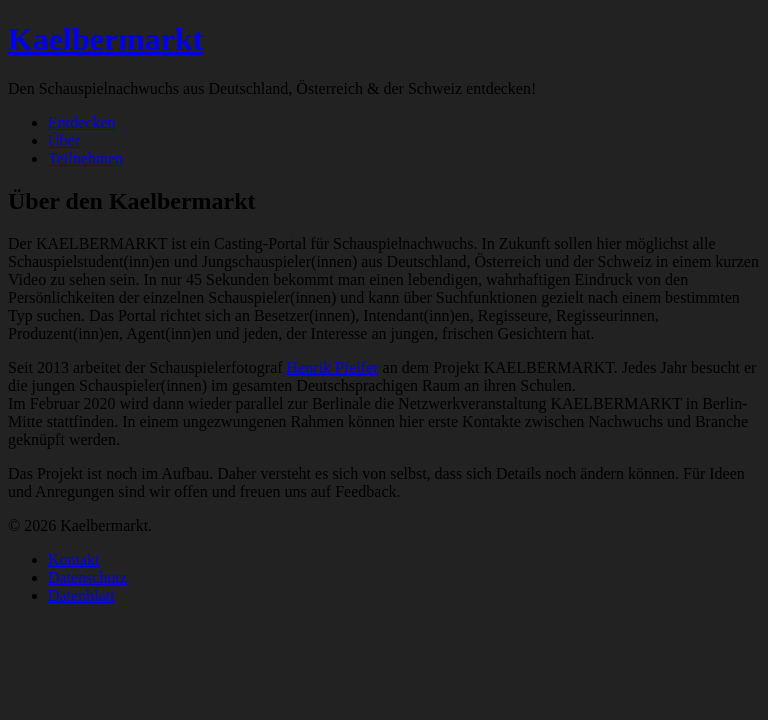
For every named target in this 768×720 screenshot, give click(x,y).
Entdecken (82, 122)
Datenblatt (81, 595)
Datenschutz (87, 577)
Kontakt (74, 559)
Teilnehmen (85, 158)
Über (64, 140)
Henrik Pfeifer (333, 367)
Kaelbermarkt (106, 39)
